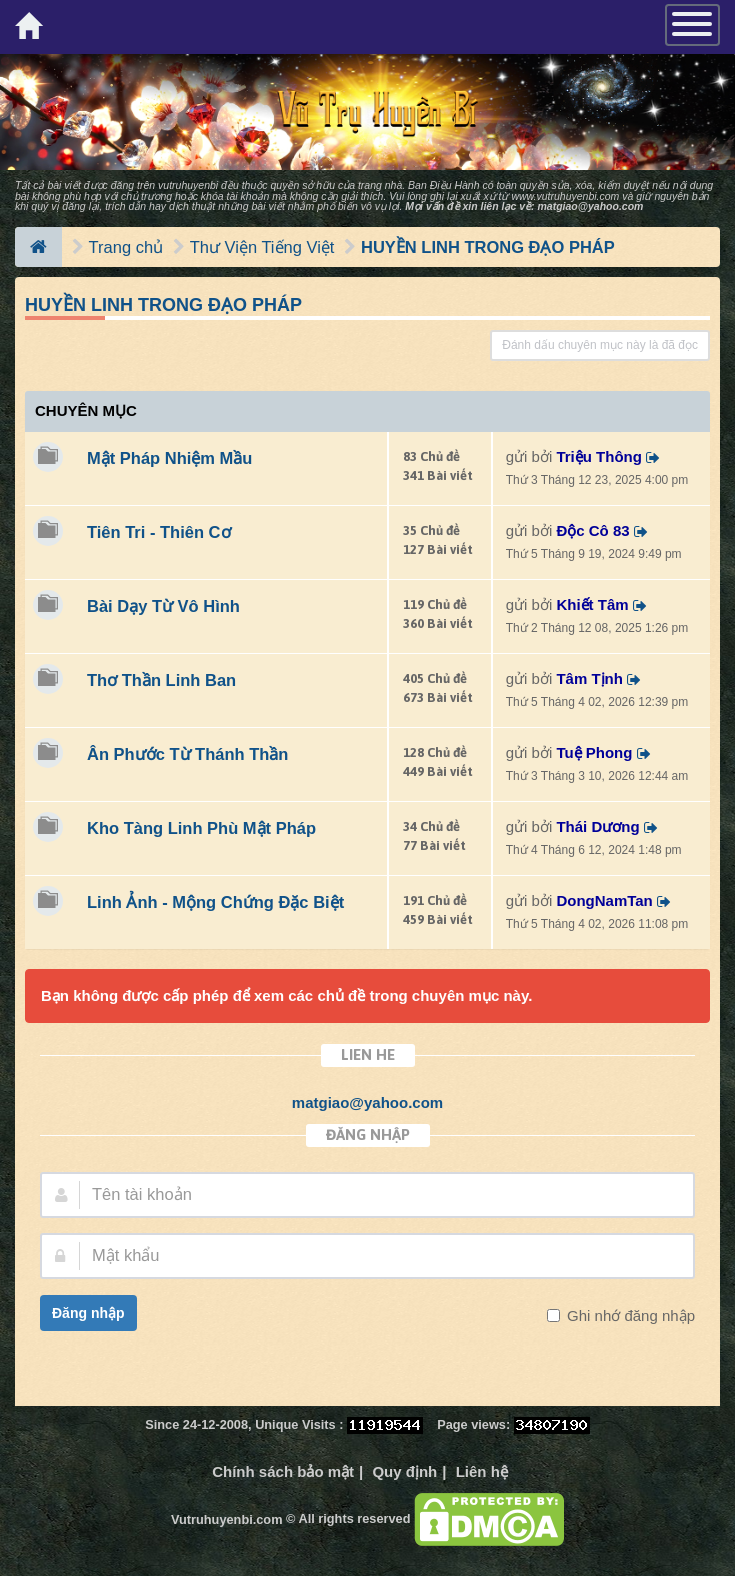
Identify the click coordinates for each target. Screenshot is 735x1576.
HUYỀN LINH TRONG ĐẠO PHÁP (488, 247)
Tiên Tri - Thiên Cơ (159, 532)
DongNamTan (604, 900)
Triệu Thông (598, 456)
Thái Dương (597, 826)
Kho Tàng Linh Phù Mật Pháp (201, 828)
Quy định (404, 1471)
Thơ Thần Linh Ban (161, 680)
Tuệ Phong (594, 752)
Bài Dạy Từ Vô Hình (163, 606)
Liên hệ (482, 1471)
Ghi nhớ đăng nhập (629, 1315)
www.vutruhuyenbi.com (565, 196)
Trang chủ (126, 247)
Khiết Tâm (592, 604)
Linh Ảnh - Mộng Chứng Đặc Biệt (215, 902)
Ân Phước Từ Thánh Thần (187, 754)
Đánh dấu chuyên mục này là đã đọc (600, 345)
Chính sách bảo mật (283, 1471)
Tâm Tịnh (589, 678)
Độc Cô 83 (592, 530)
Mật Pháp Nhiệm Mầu (169, 458)
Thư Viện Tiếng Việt (262, 247)
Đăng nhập (88, 1313)
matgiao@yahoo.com (590, 206)
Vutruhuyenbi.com (226, 1519)
